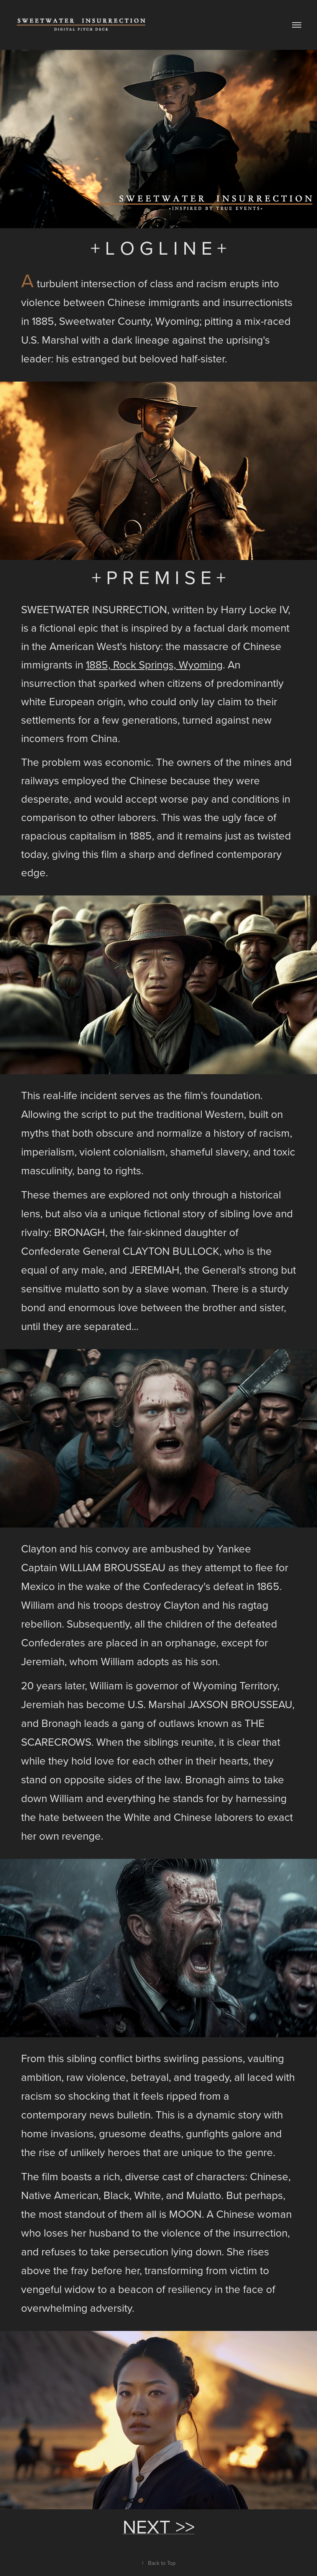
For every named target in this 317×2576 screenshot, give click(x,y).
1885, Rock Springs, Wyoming (154, 664)
